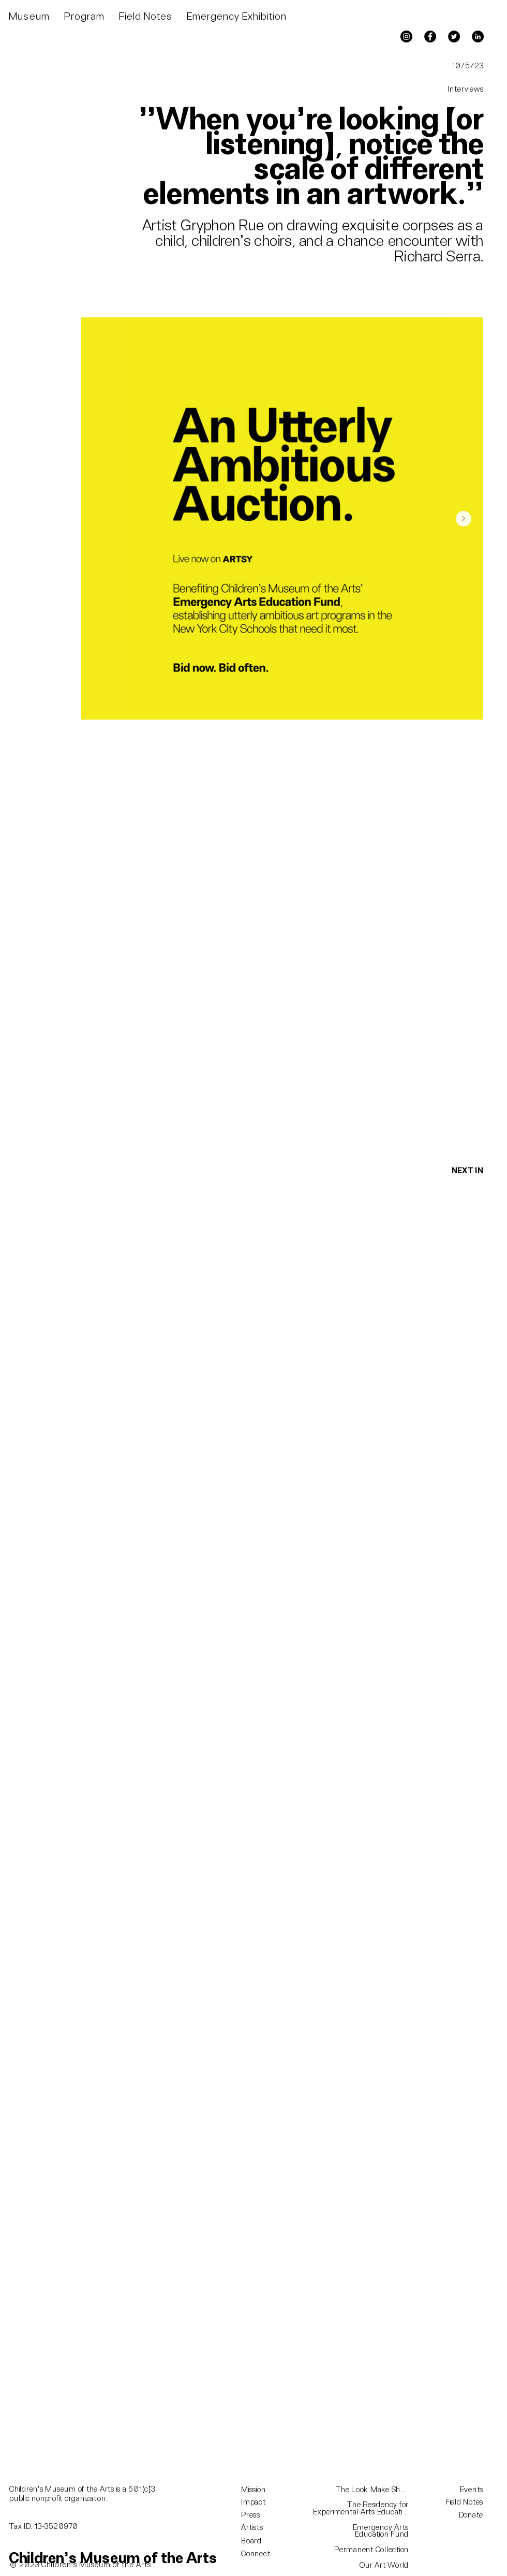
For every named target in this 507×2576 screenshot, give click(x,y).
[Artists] (260, 2528)
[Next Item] (463, 518)
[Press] (260, 2515)
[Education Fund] (362, 2534)
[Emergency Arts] (362, 2528)
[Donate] (465, 2515)
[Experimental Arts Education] (362, 2512)
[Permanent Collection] (362, 2550)
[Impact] (260, 2502)
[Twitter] (454, 36)
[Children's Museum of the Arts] (113, 2558)
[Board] (260, 2541)
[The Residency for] (362, 2505)
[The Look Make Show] (373, 2490)
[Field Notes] (451, 2502)
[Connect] (260, 2554)
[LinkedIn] (478, 36)
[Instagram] (406, 36)
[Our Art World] (362, 2565)
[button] (29, 16)
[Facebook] (430, 36)
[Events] (451, 2490)
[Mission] (260, 2490)
